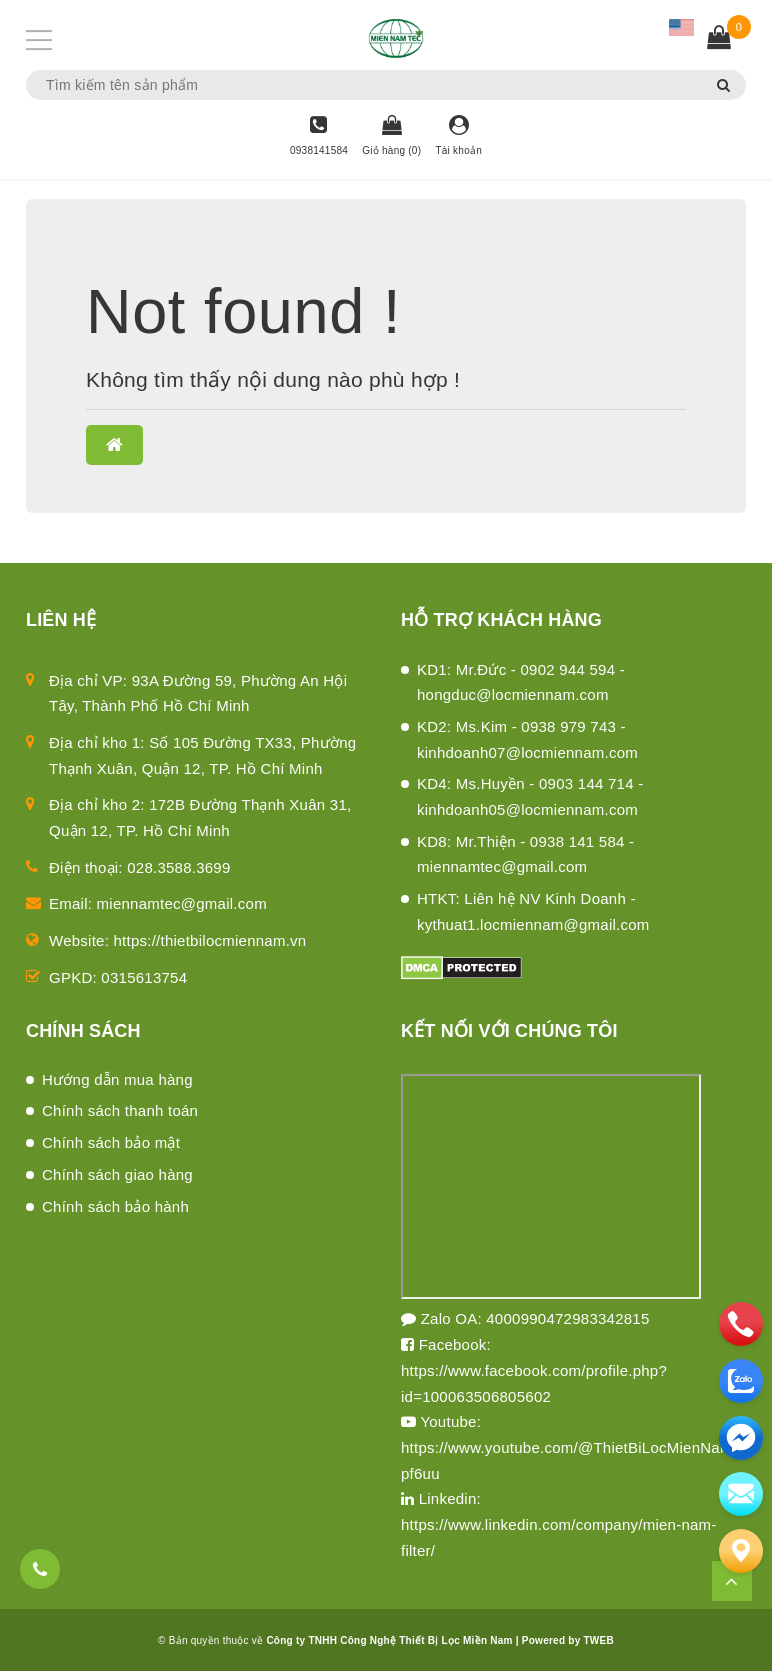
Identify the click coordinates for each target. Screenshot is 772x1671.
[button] (114, 445)
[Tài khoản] (458, 137)
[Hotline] (319, 137)
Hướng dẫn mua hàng (117, 1079)
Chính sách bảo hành (115, 1206)
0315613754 (144, 977)
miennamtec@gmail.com (182, 903)
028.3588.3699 (178, 867)
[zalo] (741, 1381)
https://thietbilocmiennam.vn (210, 940)
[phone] (741, 1324)
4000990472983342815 (567, 1318)
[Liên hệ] (741, 1551)
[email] (741, 1438)
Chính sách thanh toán (120, 1110)
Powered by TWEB (568, 1640)
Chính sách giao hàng (117, 1174)
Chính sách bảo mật (111, 1142)
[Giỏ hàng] (391, 137)
